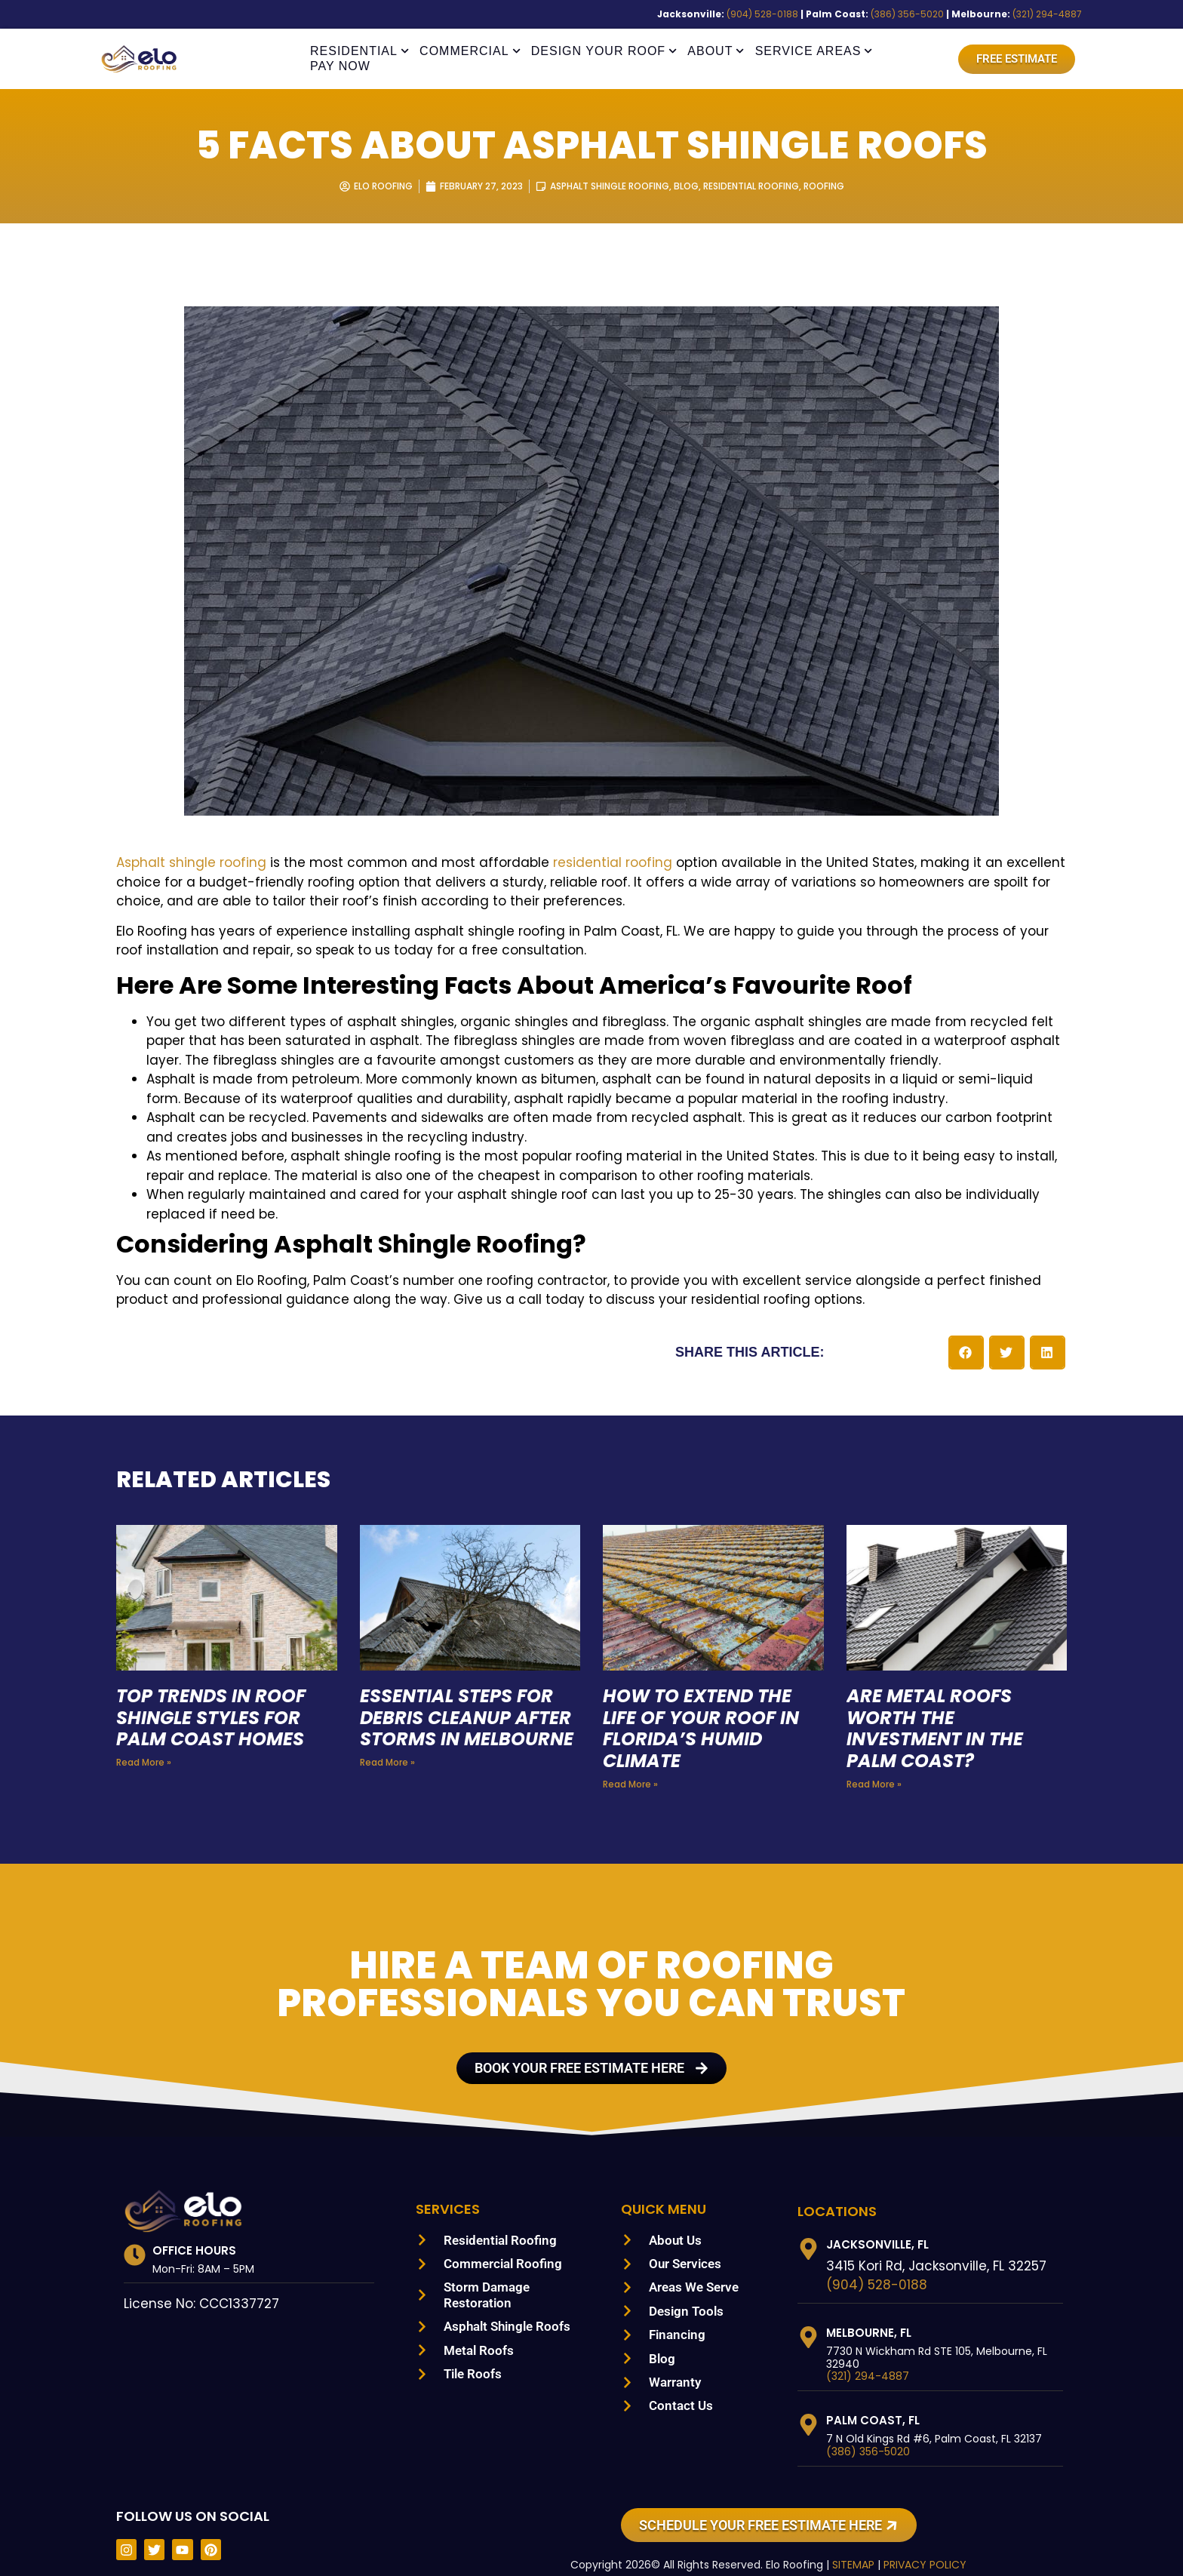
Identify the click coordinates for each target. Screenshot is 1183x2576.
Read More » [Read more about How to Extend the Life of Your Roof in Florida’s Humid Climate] (629, 1765)
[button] (966, 1333)
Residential (359, 51)
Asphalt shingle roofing (181, 863)
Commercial (470, 51)
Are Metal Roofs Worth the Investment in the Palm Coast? (937, 1708)
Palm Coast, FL (872, 2400)
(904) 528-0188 (806, 14)
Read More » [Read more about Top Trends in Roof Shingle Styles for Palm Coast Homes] (142, 1743)
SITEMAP (842, 2545)
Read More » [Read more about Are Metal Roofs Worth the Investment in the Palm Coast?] (873, 1765)
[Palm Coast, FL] (808, 2405)
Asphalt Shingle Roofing (607, 186)
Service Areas (814, 51)
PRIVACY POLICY (917, 2545)
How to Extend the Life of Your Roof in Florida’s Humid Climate (706, 1708)
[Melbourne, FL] (808, 2317)
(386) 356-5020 (930, 14)
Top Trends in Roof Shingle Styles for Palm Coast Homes (215, 1698)
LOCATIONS (837, 2190)
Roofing (837, 186)
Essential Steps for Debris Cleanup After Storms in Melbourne (464, 1708)
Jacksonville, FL (880, 2224)
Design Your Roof (604, 51)
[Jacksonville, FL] (808, 2228)
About (715, 51)
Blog (688, 186)
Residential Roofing (758, 186)
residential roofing (534, 863)
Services (450, 2188)
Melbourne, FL (872, 2312)
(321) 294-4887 (1051, 14)
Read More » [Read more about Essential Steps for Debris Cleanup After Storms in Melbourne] (386, 1765)
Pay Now (340, 66)
